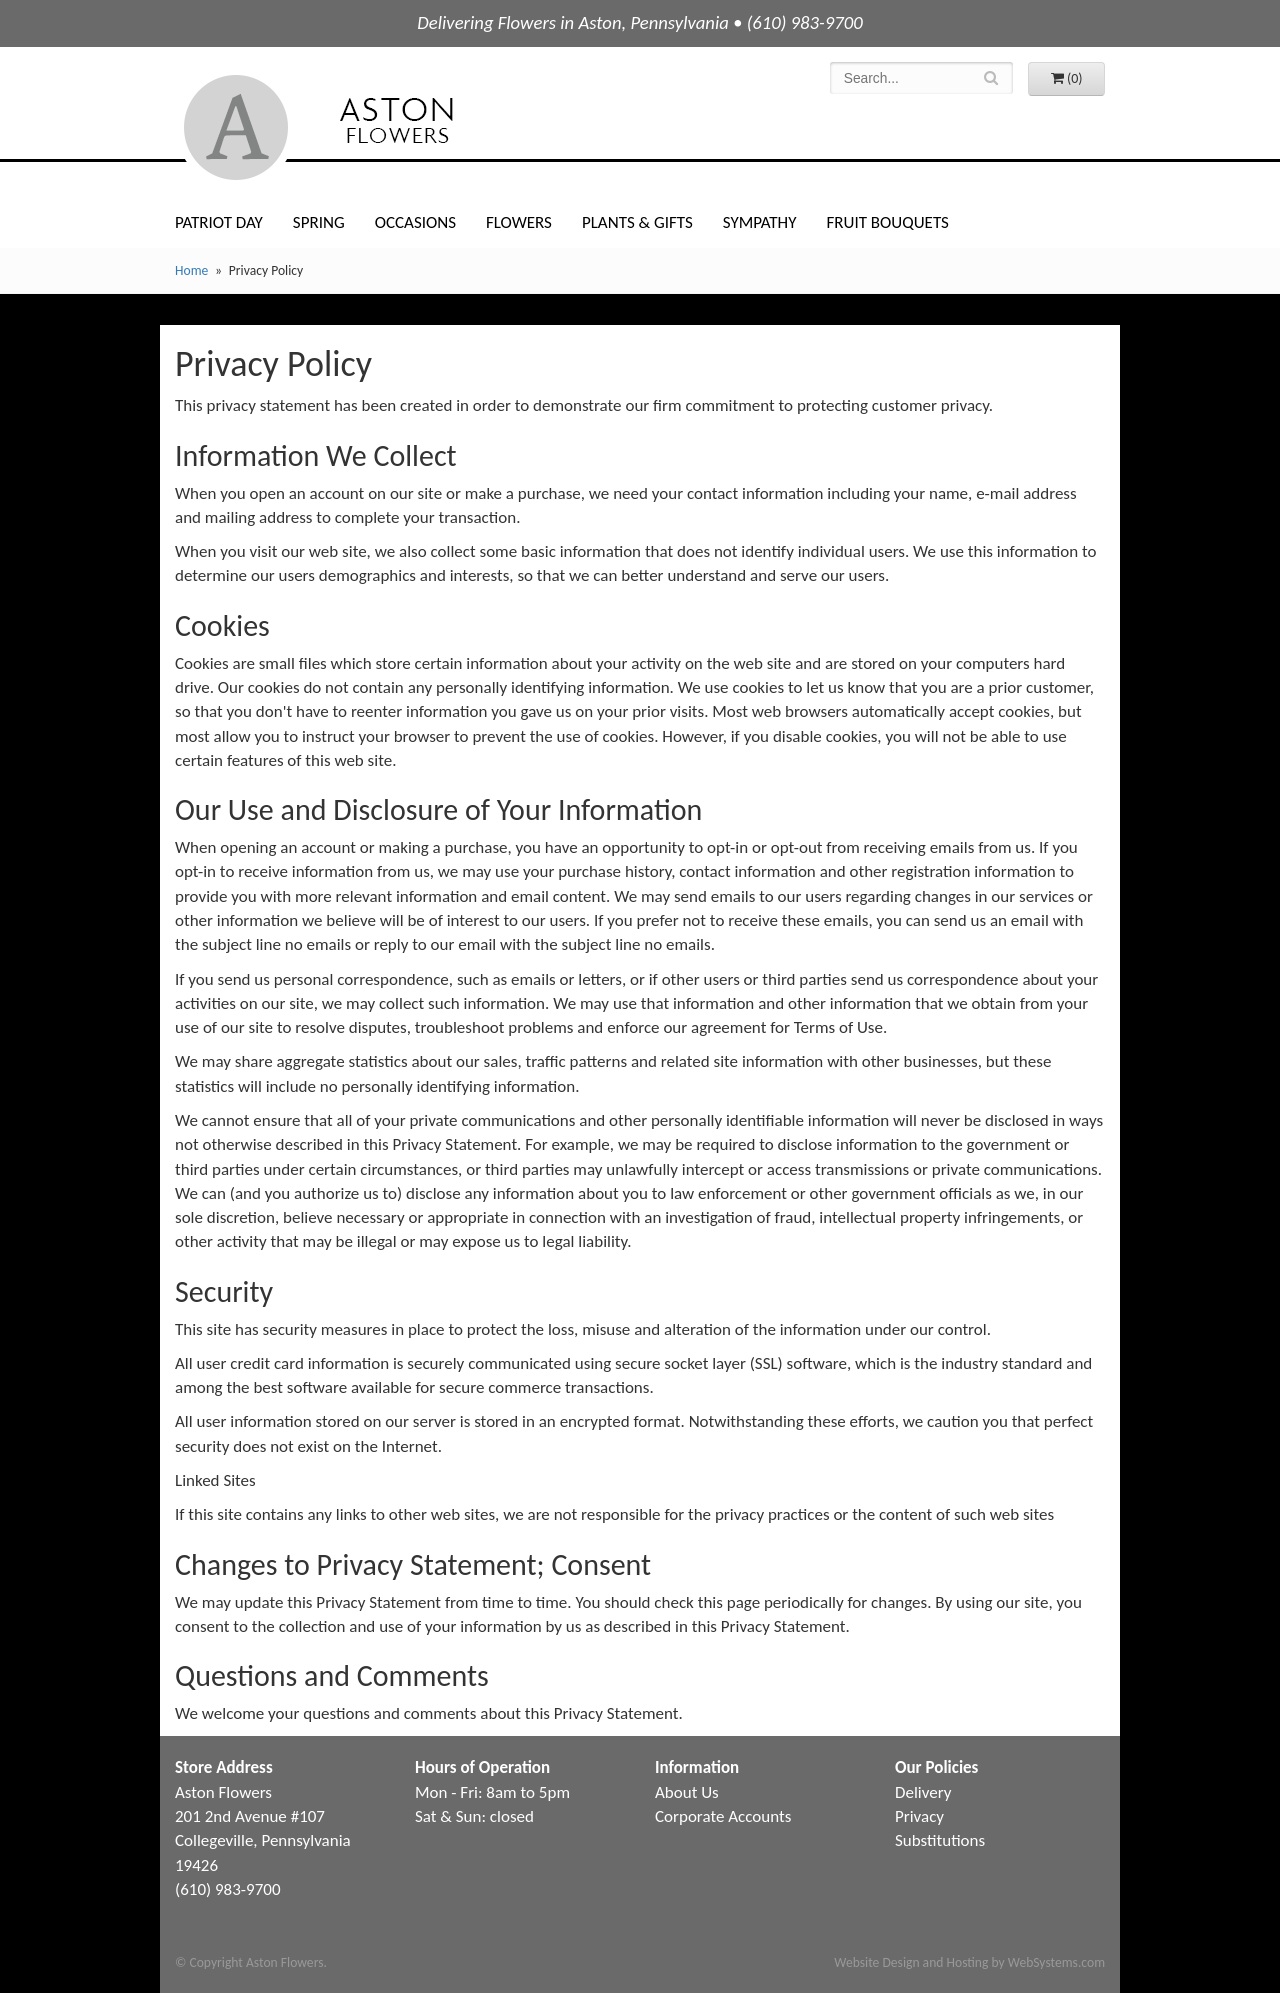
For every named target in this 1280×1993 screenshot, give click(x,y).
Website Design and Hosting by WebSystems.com (969, 1962)
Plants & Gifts (637, 222)
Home (191, 270)
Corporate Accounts (723, 1816)
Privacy (919, 1816)
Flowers (519, 222)
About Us (687, 1792)
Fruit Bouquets (887, 222)
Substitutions (940, 1840)
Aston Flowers (359, 127)
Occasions (415, 222)
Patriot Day (219, 222)
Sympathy (760, 222)
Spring (319, 222)
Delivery (923, 1792)
